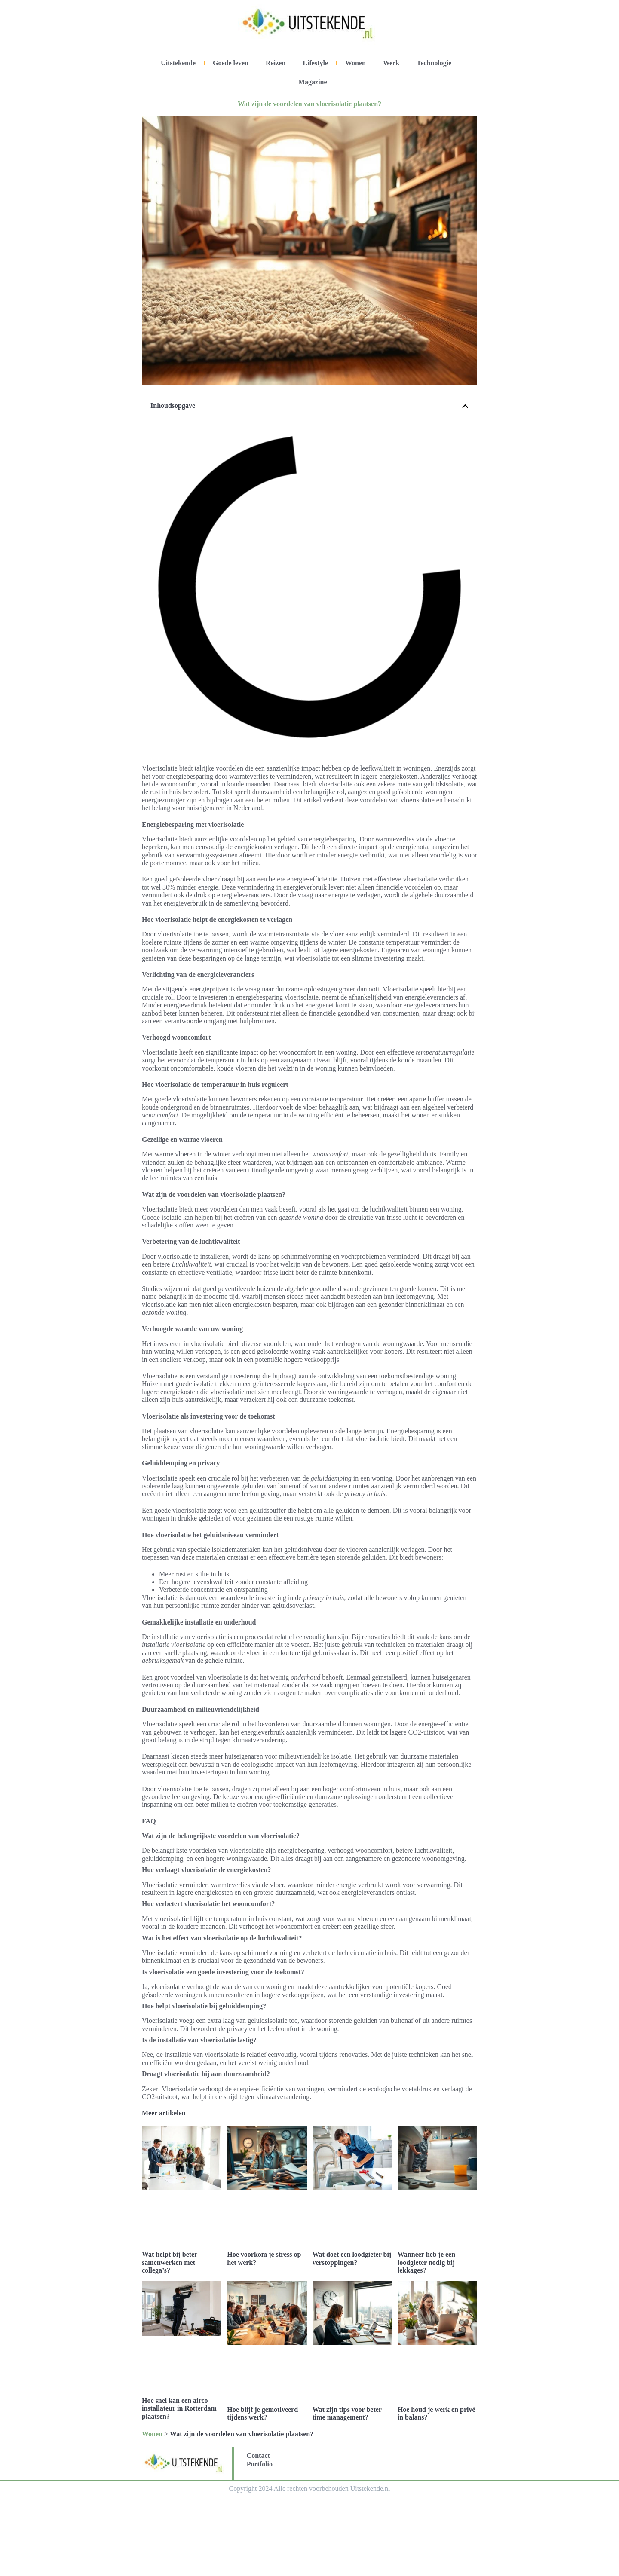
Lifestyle (315, 63)
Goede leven (230, 63)
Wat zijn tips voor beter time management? (347, 2413)
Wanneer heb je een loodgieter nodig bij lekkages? (426, 2262)
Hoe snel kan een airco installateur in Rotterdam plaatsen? (179, 2408)
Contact (258, 2455)
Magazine (312, 82)
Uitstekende (178, 63)
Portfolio (260, 2464)
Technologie (434, 63)
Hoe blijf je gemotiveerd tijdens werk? (262, 2413)
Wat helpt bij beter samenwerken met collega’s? (169, 2262)
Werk (391, 63)
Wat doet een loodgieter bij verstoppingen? (352, 2258)
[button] (465, 406)
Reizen (275, 63)
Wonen (355, 63)
